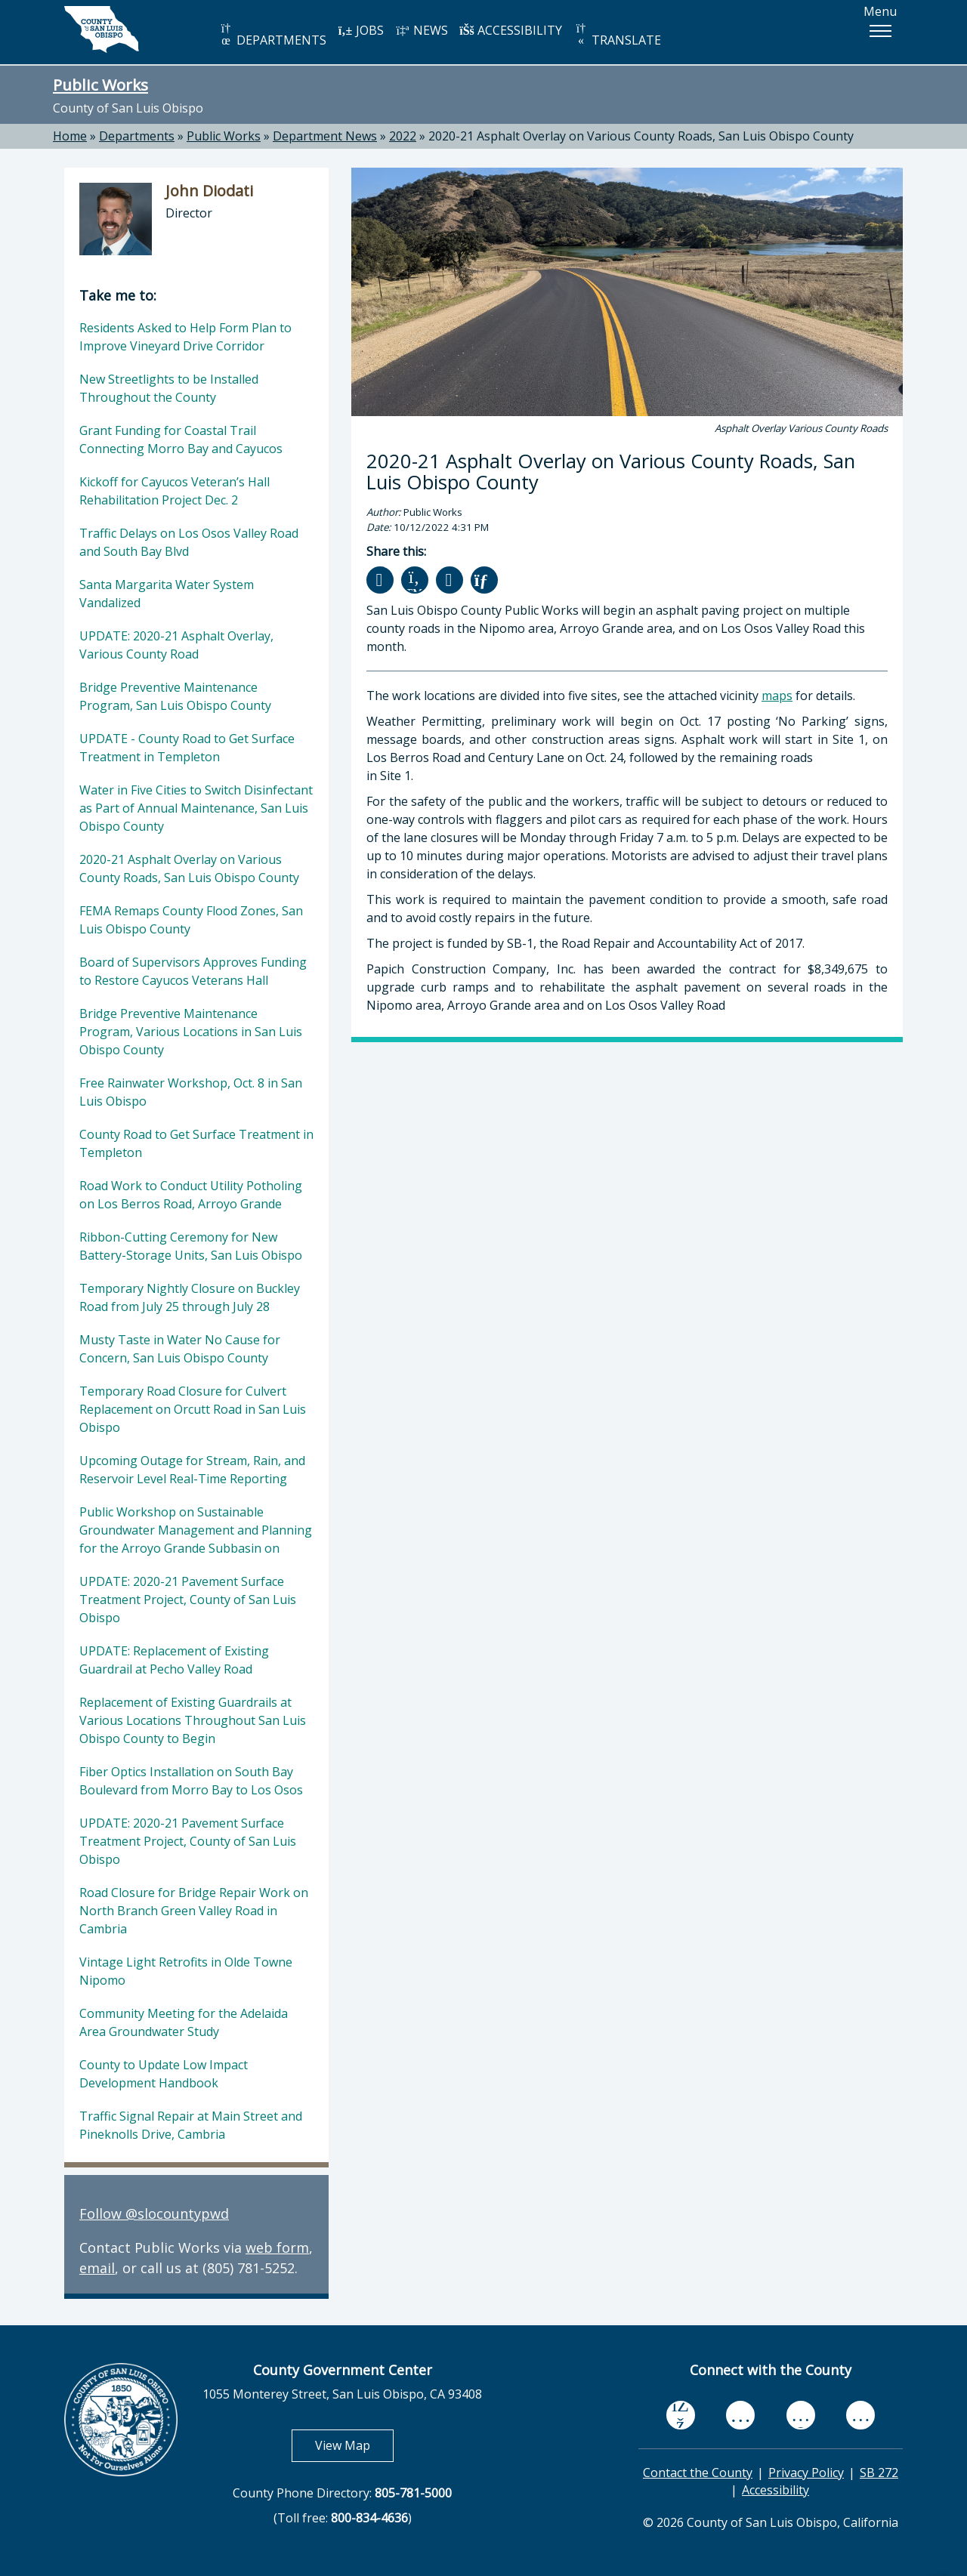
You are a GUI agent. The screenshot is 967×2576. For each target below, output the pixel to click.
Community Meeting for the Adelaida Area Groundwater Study (183, 2022)
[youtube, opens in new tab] (741, 2415)
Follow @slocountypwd (154, 2213)
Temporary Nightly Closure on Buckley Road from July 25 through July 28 (189, 1297)
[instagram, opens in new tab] (860, 2414)
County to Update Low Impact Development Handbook (163, 2073)
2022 (402, 136)
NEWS (421, 30)
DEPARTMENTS (272, 35)
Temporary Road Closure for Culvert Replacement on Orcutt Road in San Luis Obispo (192, 1409)
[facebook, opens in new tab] (681, 2415)
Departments (137, 136)
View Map (354, 2445)
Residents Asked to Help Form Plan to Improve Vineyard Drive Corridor (185, 336)
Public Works (100, 84)
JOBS (361, 30)
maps (777, 695)
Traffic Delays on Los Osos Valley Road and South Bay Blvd (188, 542)
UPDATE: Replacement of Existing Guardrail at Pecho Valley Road (174, 1660)
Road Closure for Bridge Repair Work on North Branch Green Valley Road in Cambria (193, 1910)
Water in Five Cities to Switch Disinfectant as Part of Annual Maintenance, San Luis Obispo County (196, 808)
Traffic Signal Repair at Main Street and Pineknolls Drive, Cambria (190, 2125)
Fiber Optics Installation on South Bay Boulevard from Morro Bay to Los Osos (191, 1780)
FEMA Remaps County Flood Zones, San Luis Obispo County (191, 919)
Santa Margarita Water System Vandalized (166, 593)
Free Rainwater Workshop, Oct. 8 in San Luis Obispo (190, 1092)
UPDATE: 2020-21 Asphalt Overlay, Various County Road (176, 645)
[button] (880, 31)
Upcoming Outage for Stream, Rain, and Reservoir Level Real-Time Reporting (192, 1469)
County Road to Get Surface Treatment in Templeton (196, 1143)
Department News (325, 136)
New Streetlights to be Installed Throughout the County (168, 388)
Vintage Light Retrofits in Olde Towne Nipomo (185, 1971)
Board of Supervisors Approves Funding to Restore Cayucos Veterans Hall (193, 971)
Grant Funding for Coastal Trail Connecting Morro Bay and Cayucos (181, 439)
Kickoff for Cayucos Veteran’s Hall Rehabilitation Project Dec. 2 (174, 491)
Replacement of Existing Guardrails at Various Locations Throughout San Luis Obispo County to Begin (192, 1720)
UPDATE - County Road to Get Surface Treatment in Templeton (187, 747)
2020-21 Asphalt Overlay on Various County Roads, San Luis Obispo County (641, 136)
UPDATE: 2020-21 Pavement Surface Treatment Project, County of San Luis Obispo (187, 1599)
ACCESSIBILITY (510, 30)
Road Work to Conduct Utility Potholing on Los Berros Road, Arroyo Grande (190, 1194)
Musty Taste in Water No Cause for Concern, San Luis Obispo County (179, 1348)
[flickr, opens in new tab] (801, 2414)
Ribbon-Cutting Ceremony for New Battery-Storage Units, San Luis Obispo (190, 1246)
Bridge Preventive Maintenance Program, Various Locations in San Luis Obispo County (190, 1031)
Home (70, 136)
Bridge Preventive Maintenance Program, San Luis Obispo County (175, 696)
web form (277, 2247)
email (97, 2268)
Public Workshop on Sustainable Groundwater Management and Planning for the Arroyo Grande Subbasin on (195, 1530)
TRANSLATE (617, 35)
